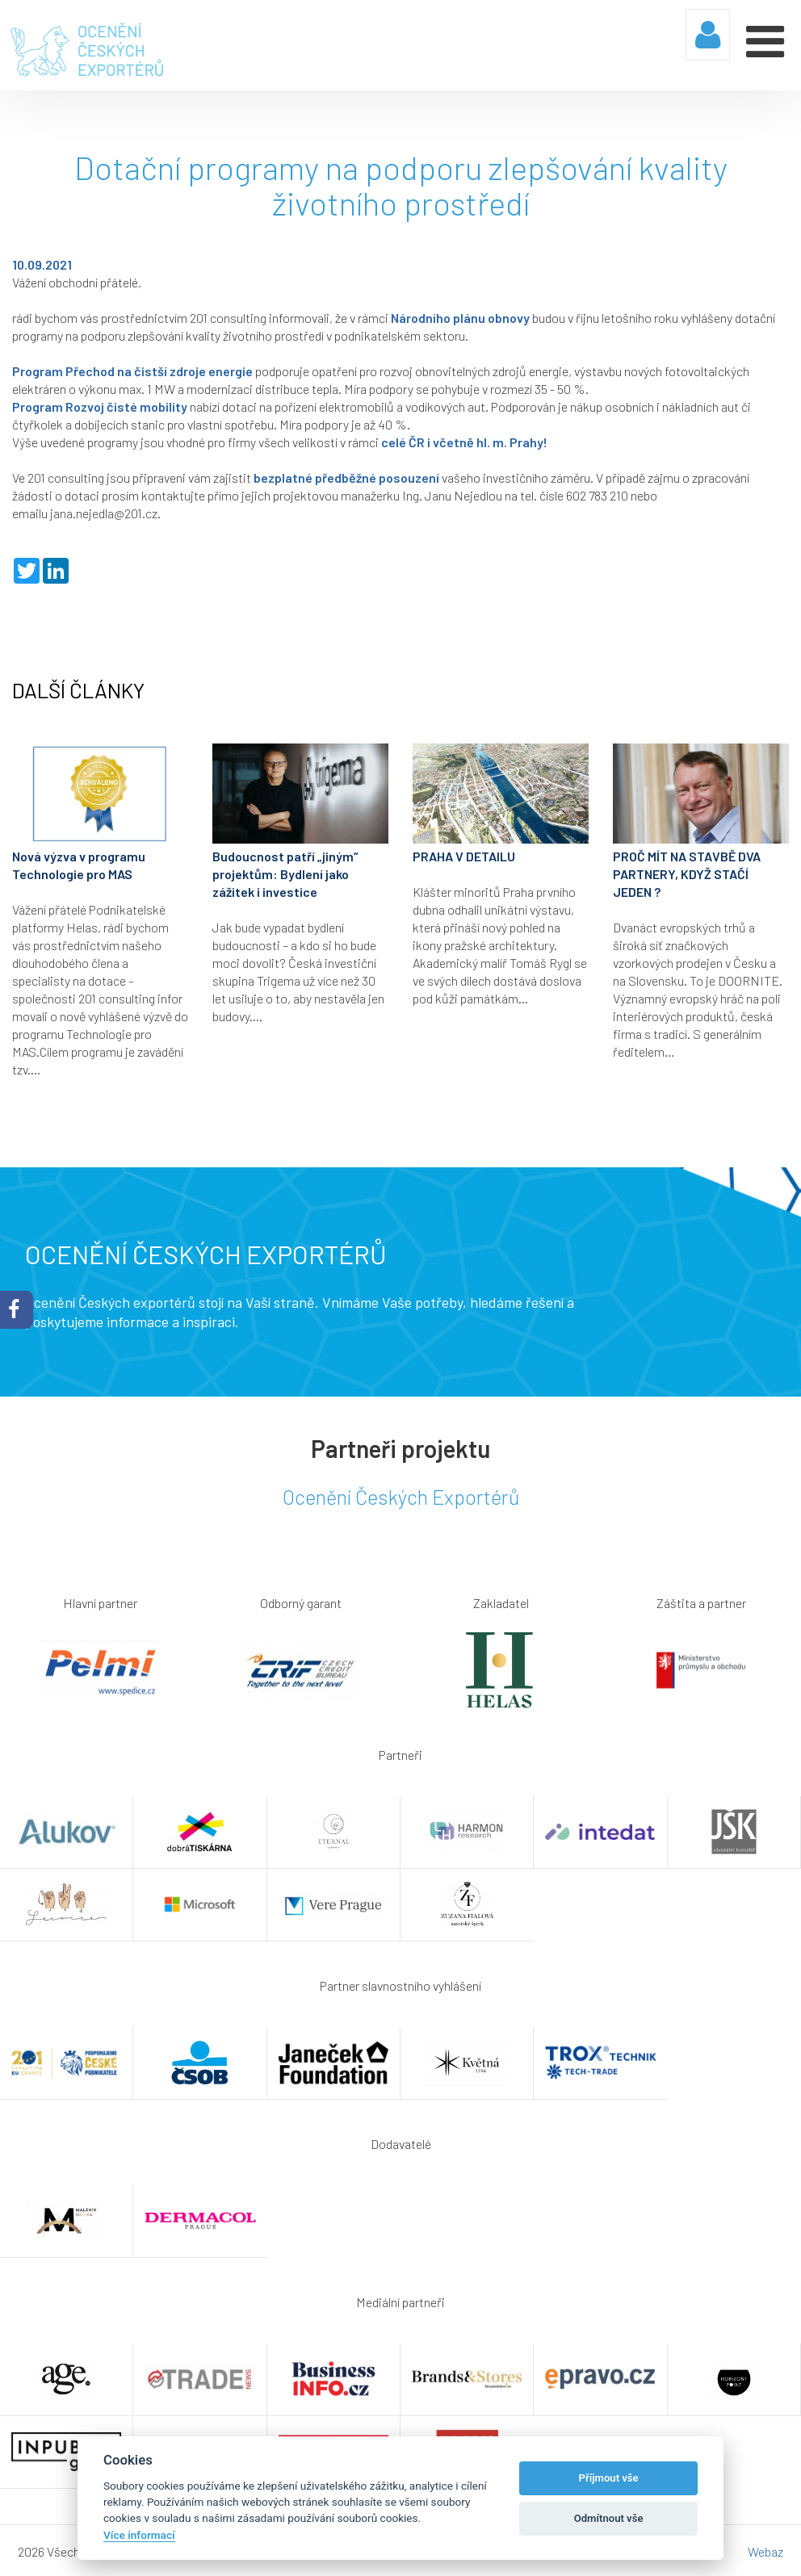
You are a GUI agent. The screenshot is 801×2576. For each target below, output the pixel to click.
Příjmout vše (609, 2478)
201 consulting (228, 316)
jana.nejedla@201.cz (103, 511)
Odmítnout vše (609, 2518)
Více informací (139, 2534)
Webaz (765, 2549)
